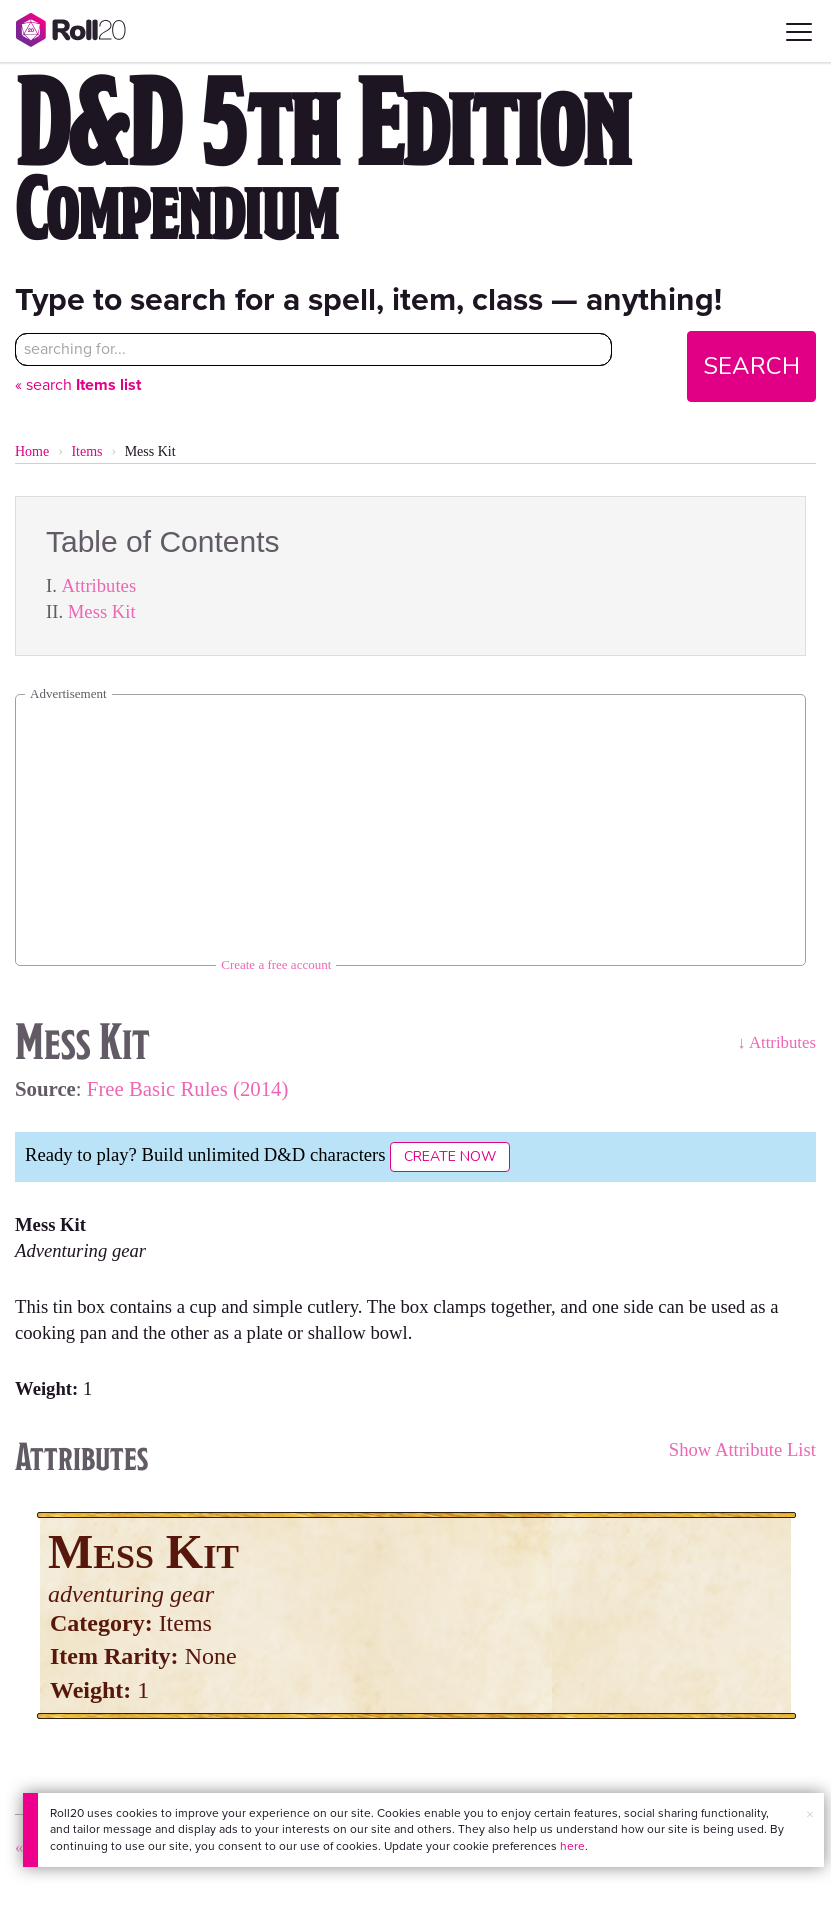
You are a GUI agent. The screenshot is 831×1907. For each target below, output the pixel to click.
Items (86, 451)
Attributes (99, 585)
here (572, 1846)
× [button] (810, 1814)
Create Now (450, 1156)
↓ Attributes (776, 1042)
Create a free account (276, 964)
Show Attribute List (742, 1449)
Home (32, 451)
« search (78, 384)
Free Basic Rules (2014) (188, 1088)
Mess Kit (102, 611)
